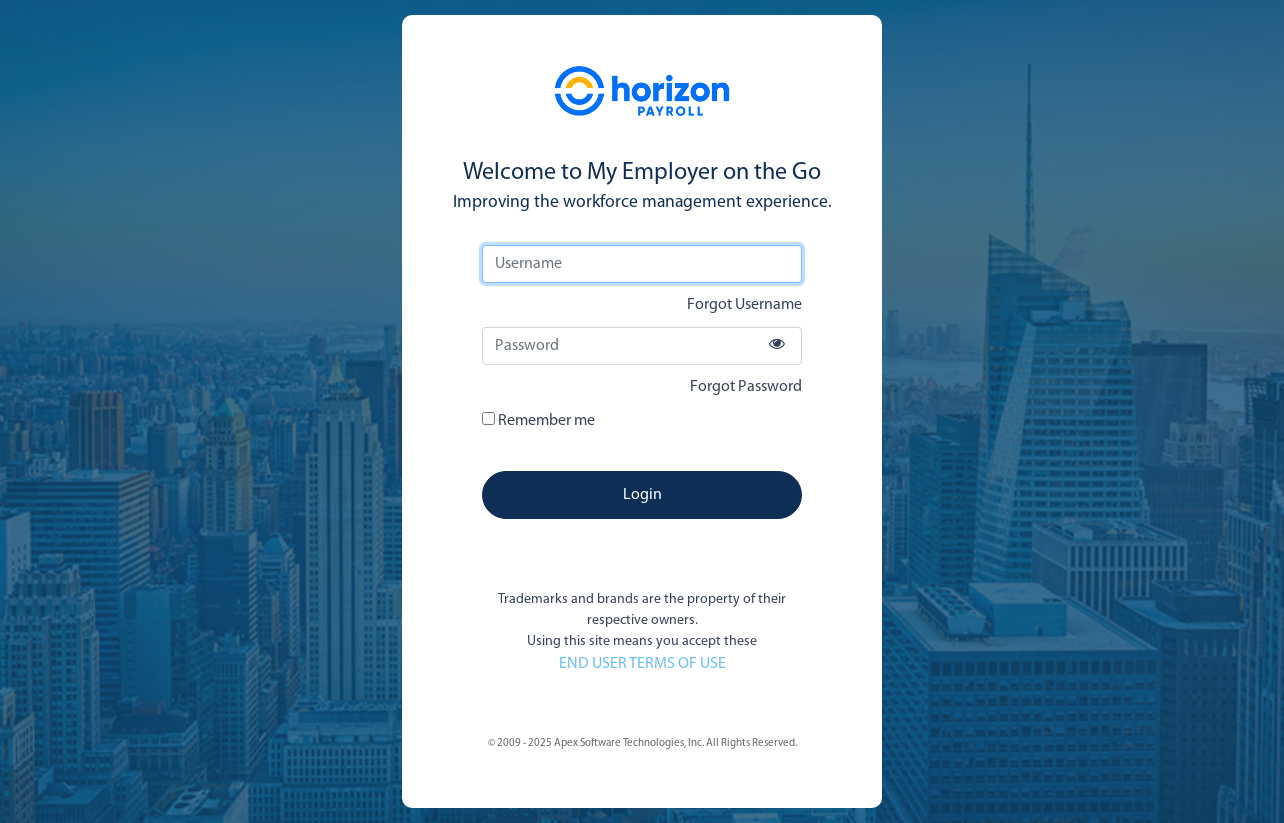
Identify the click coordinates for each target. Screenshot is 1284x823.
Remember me (538, 420)
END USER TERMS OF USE (642, 664)
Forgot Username (744, 305)
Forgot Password (746, 387)
